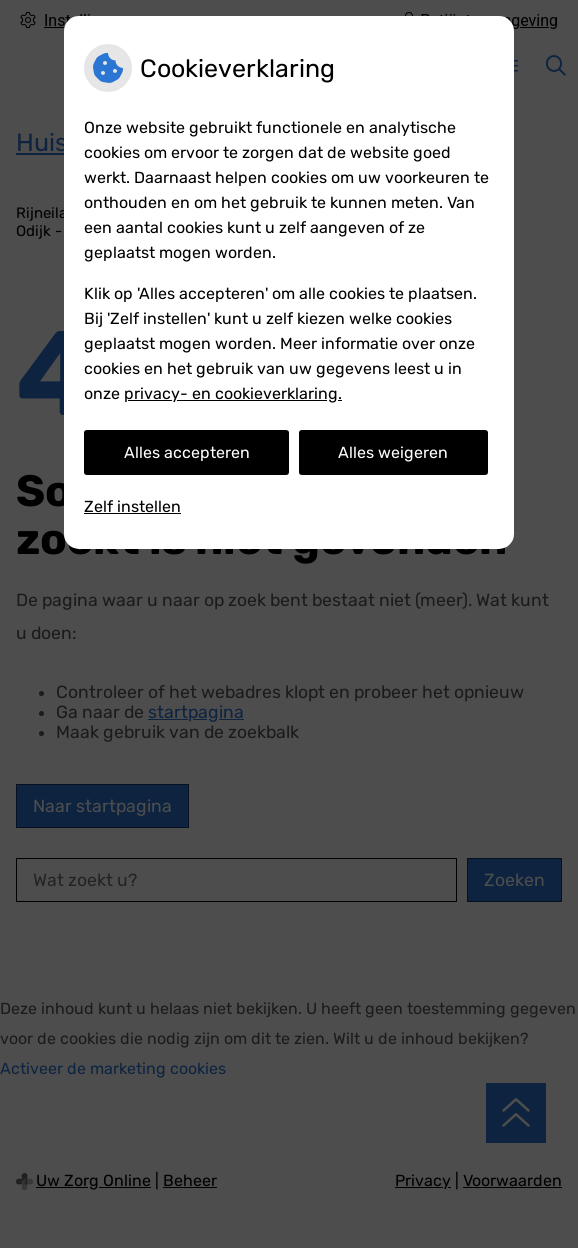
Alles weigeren (393, 452)
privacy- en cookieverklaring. (233, 393)
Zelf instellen (132, 506)
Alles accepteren (187, 452)
